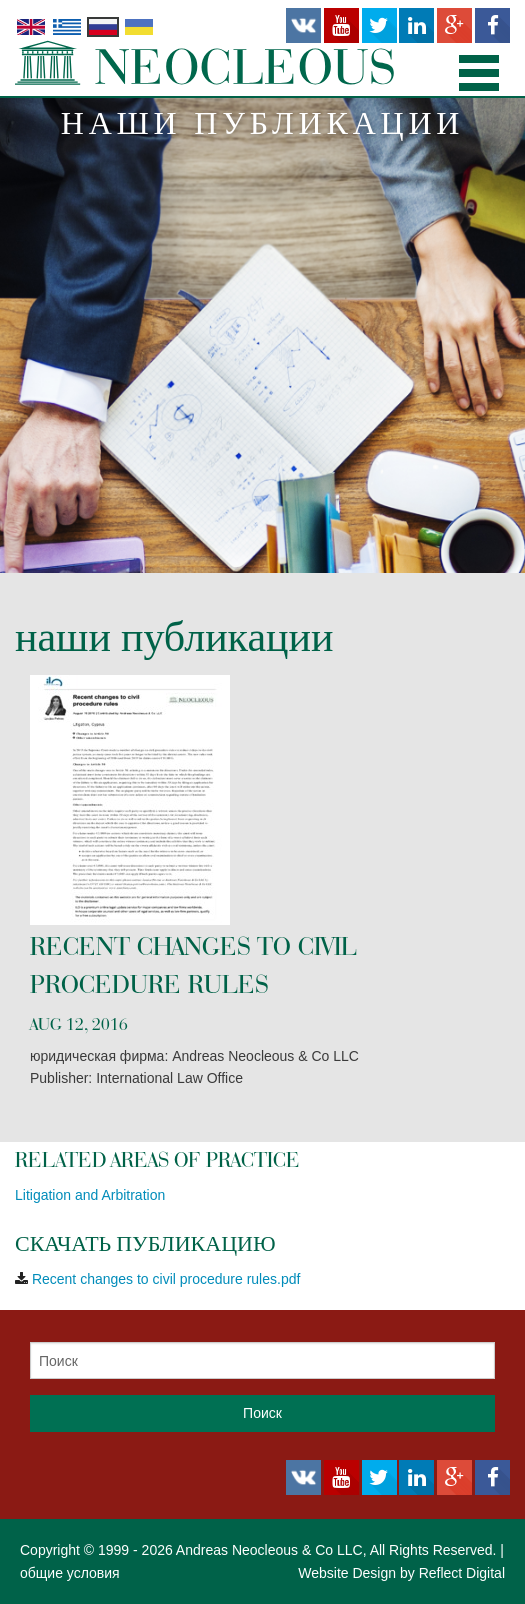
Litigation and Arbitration (90, 1195)
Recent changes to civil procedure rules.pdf (166, 1279)
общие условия (70, 1573)
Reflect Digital (462, 1573)
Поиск (262, 1413)
